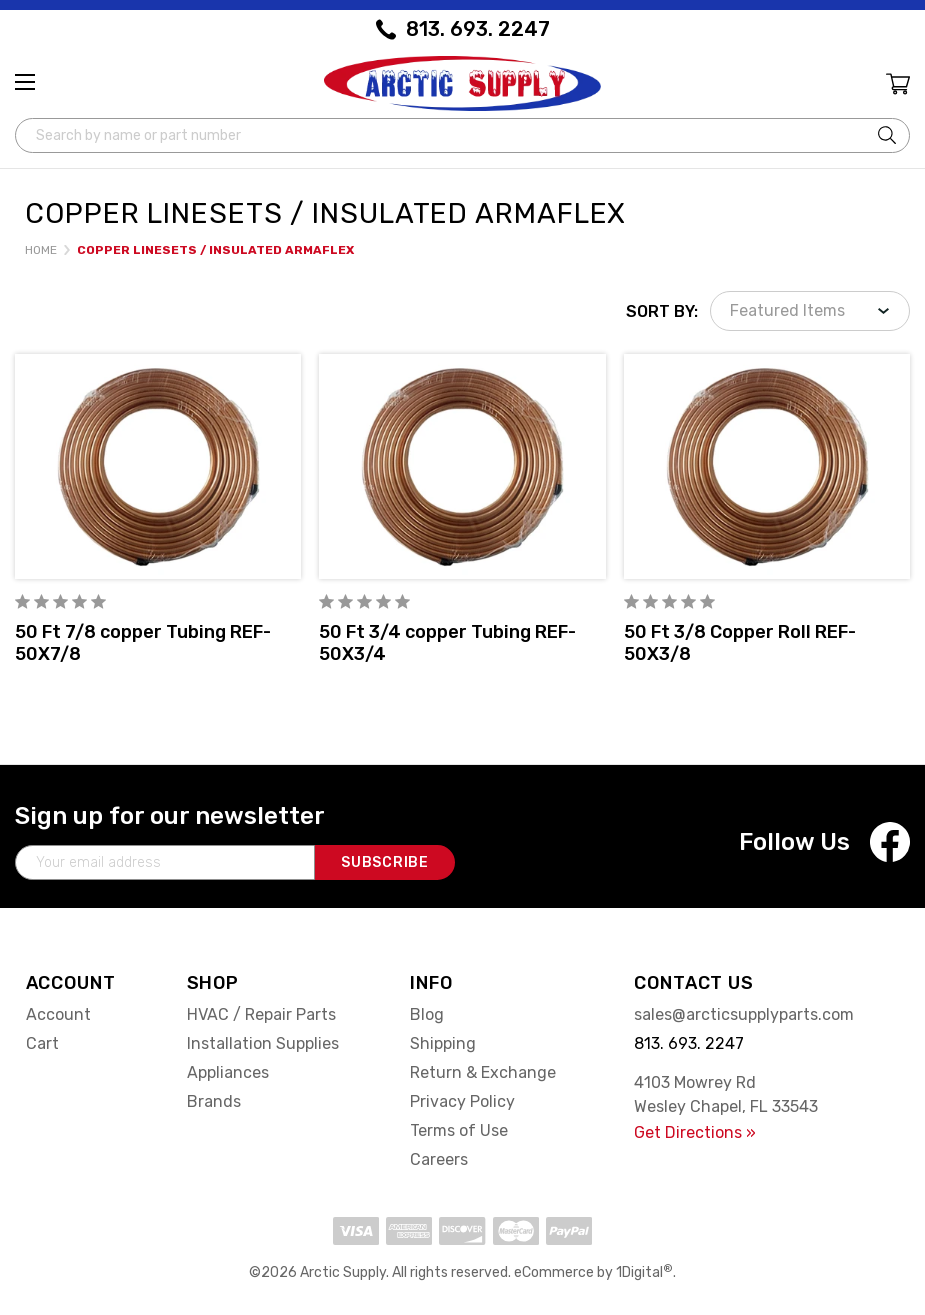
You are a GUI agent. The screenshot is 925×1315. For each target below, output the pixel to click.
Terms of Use (459, 1130)
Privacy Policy (462, 1101)
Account (58, 1014)
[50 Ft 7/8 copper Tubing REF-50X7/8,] (158, 466)
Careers (439, 1159)
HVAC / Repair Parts (261, 1014)
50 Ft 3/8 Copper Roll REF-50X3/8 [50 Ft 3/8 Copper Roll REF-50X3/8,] (740, 643)
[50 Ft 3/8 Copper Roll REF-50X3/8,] (767, 466)
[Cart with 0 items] (896, 86)
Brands (214, 1101)
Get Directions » (695, 1132)
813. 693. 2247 (478, 29)
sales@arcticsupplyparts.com (744, 1014)
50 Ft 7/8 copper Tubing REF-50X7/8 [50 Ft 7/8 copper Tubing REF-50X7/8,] (143, 643)
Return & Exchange (483, 1072)
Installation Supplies (263, 1043)
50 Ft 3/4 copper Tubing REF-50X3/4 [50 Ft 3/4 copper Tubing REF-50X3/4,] (447, 643)
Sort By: (662, 311)
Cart (42, 1043)
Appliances (228, 1072)
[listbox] (810, 311)
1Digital (644, 1272)
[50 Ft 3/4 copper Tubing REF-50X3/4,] (462, 466)
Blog (427, 1014)
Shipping (443, 1043)
